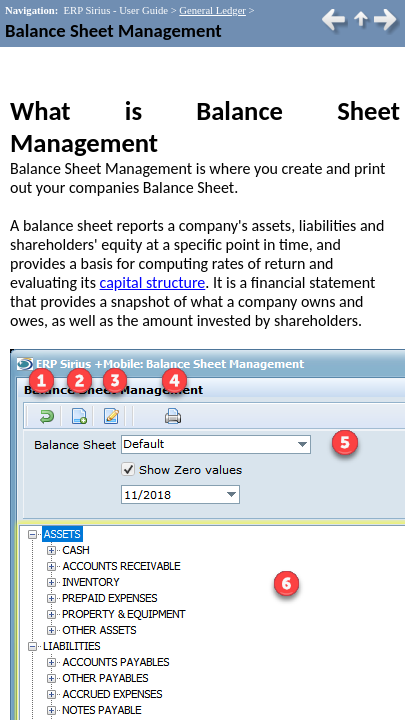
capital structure (153, 282)
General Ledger (212, 10)
